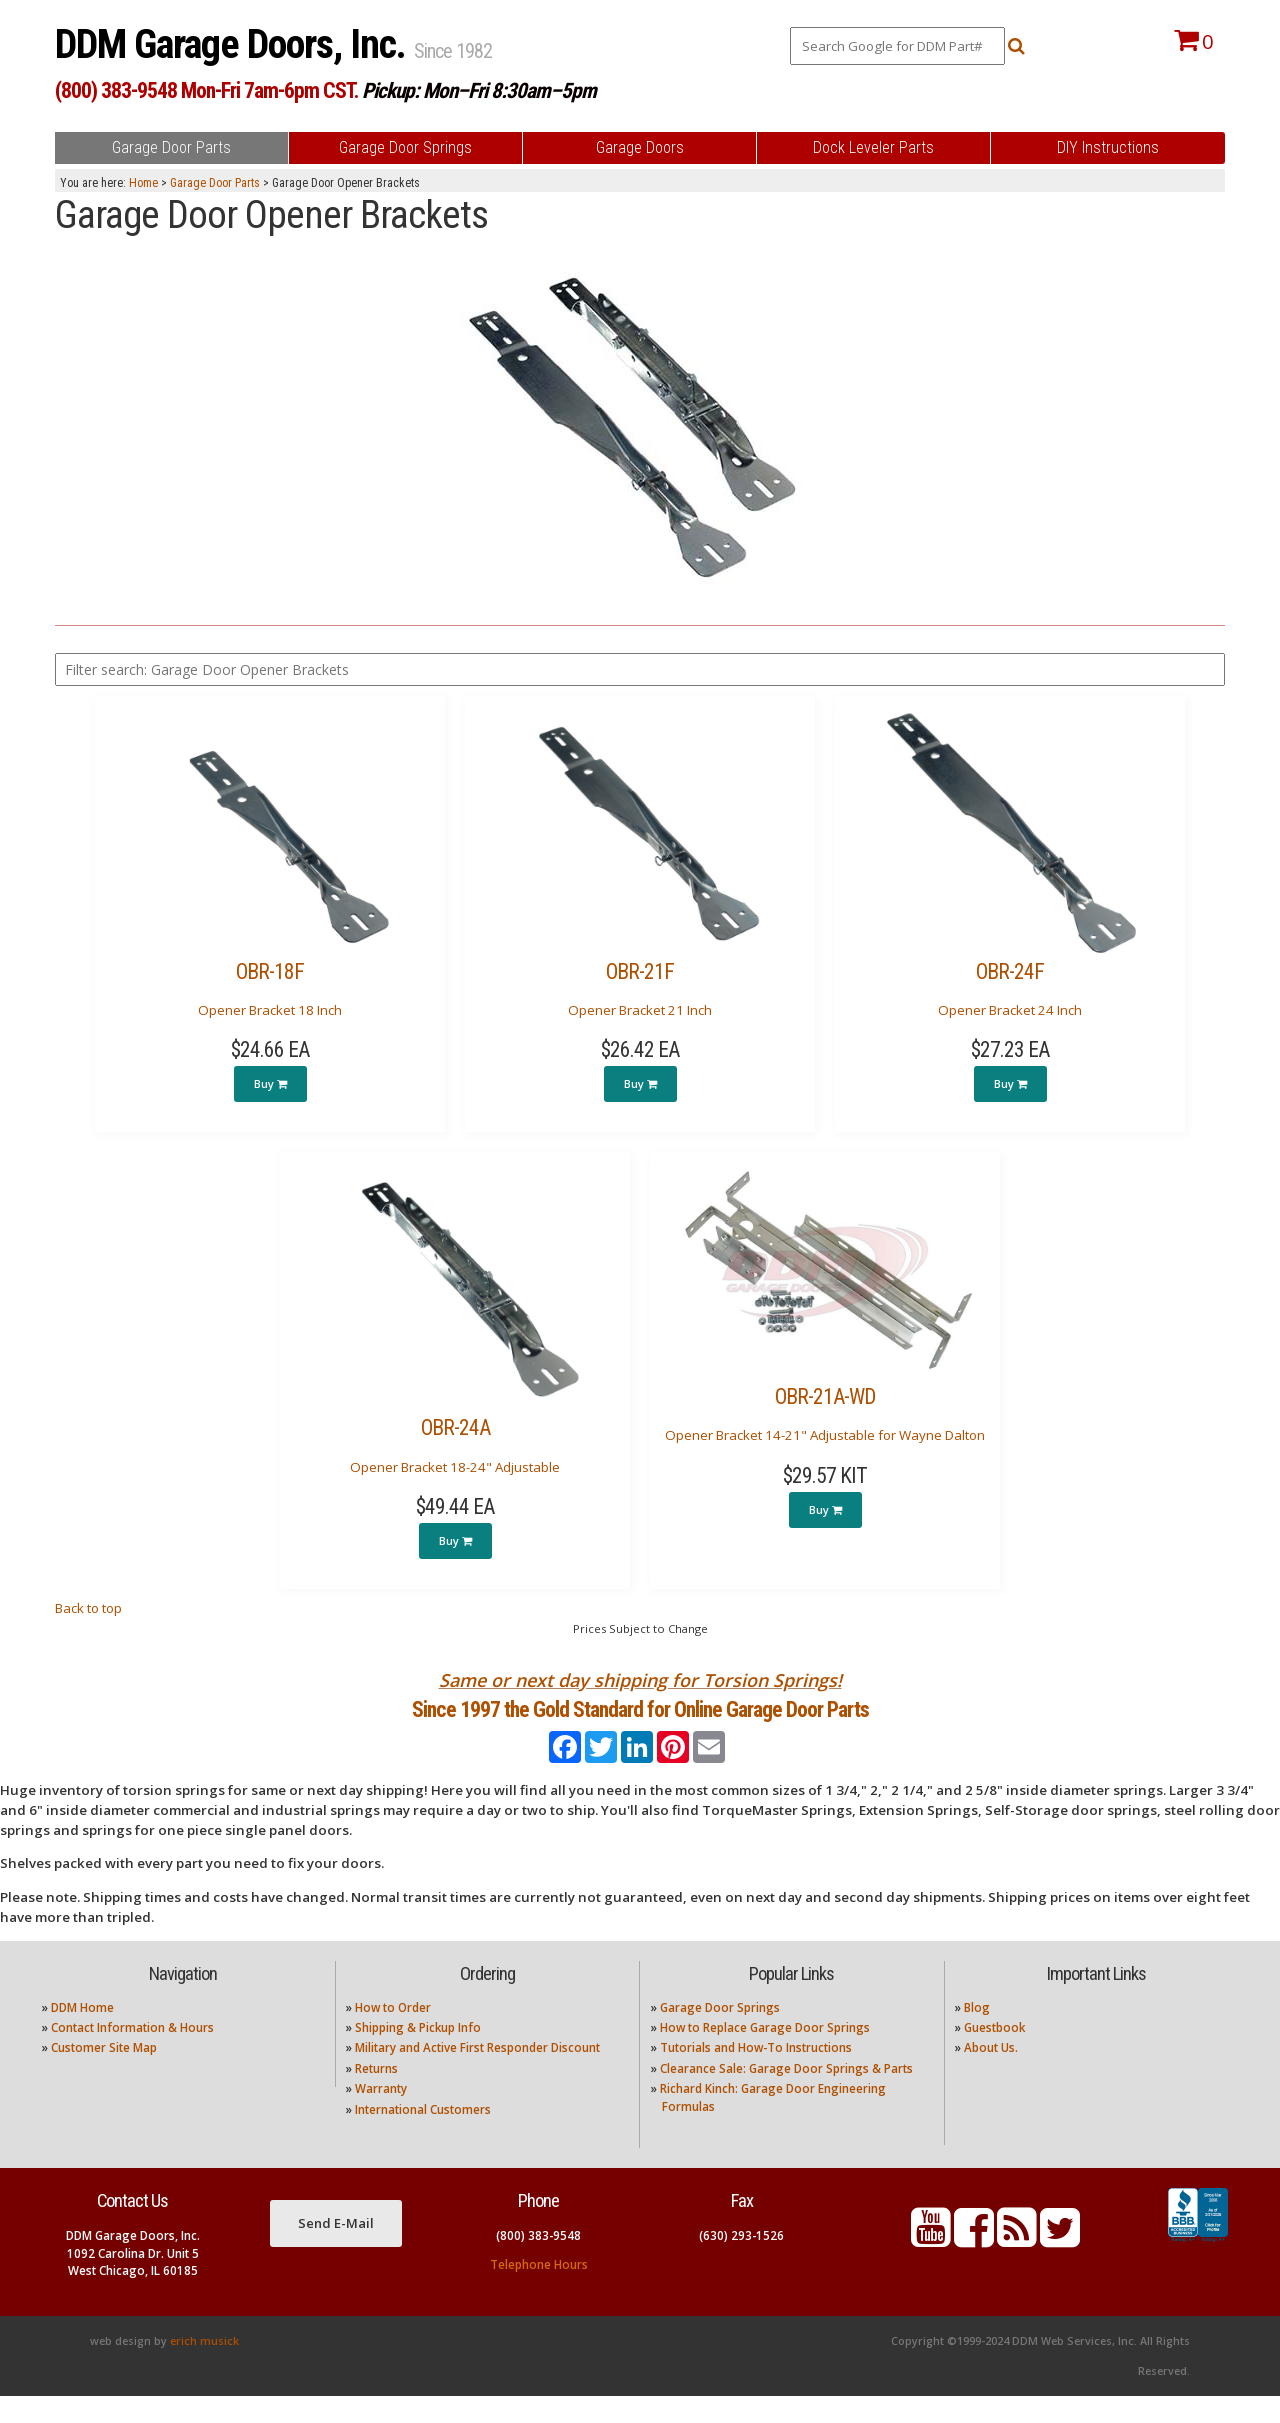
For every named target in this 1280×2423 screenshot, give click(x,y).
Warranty (381, 2115)
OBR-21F (640, 971)
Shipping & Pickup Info (418, 2054)
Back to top (88, 1608)
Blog (977, 2033)
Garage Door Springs (720, 2033)
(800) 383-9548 (538, 2262)
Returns (376, 2095)
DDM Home (82, 2033)
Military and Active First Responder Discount (477, 2074)
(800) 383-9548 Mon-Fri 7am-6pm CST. (206, 90)
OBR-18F (270, 971)
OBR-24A (455, 1427)
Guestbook (994, 2054)
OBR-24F (1010, 971)
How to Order (393, 2033)
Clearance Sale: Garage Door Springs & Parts (786, 2095)
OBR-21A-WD (825, 1396)
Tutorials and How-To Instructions (756, 2074)
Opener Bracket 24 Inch (1010, 1010)
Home (143, 183)
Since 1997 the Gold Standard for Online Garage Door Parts (640, 1722)
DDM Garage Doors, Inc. (234, 44)
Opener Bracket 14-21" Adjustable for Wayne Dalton (825, 1435)
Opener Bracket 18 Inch (270, 1010)
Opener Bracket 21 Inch (640, 1010)
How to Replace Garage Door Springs (765, 2054)
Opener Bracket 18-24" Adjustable (455, 1467)
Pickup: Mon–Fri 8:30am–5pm (479, 90)
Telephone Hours (539, 2291)
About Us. (991, 2074)
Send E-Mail (336, 2249)
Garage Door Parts (215, 183)
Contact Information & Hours (132, 2054)
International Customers (423, 2135)
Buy (270, 1083)
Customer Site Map (104, 2074)
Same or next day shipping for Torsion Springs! (640, 1680)
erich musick (204, 2368)
